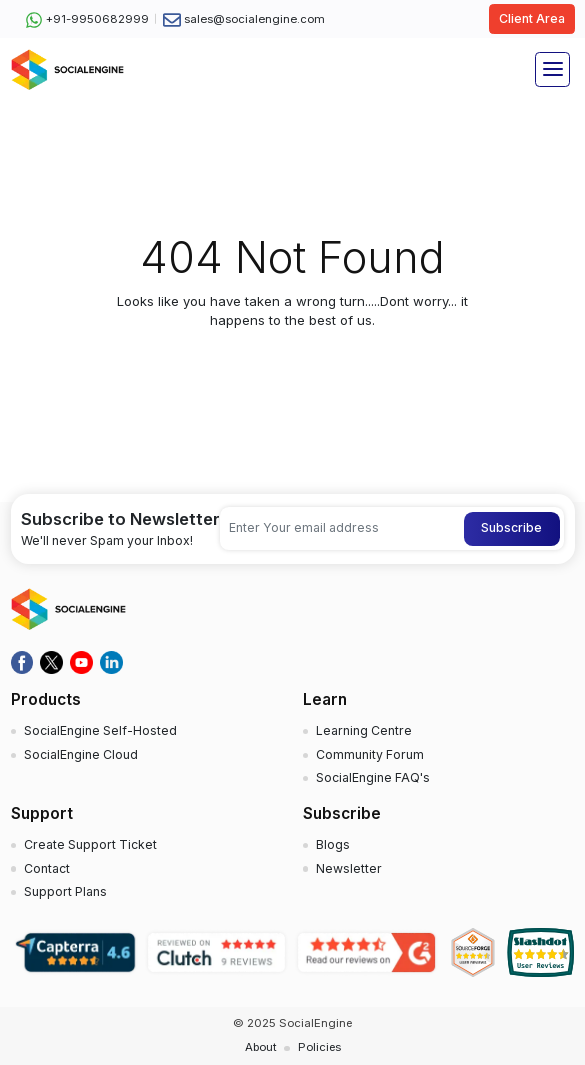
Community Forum (370, 754)
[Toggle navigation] (552, 69)
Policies (319, 1047)
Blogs (333, 844)
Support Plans (65, 891)
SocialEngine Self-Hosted (100, 730)
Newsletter (349, 868)
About (261, 1047)
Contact (47, 868)
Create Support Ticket (90, 844)
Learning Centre (364, 730)
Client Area (532, 18)
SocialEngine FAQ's (373, 777)
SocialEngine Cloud (81, 754)
